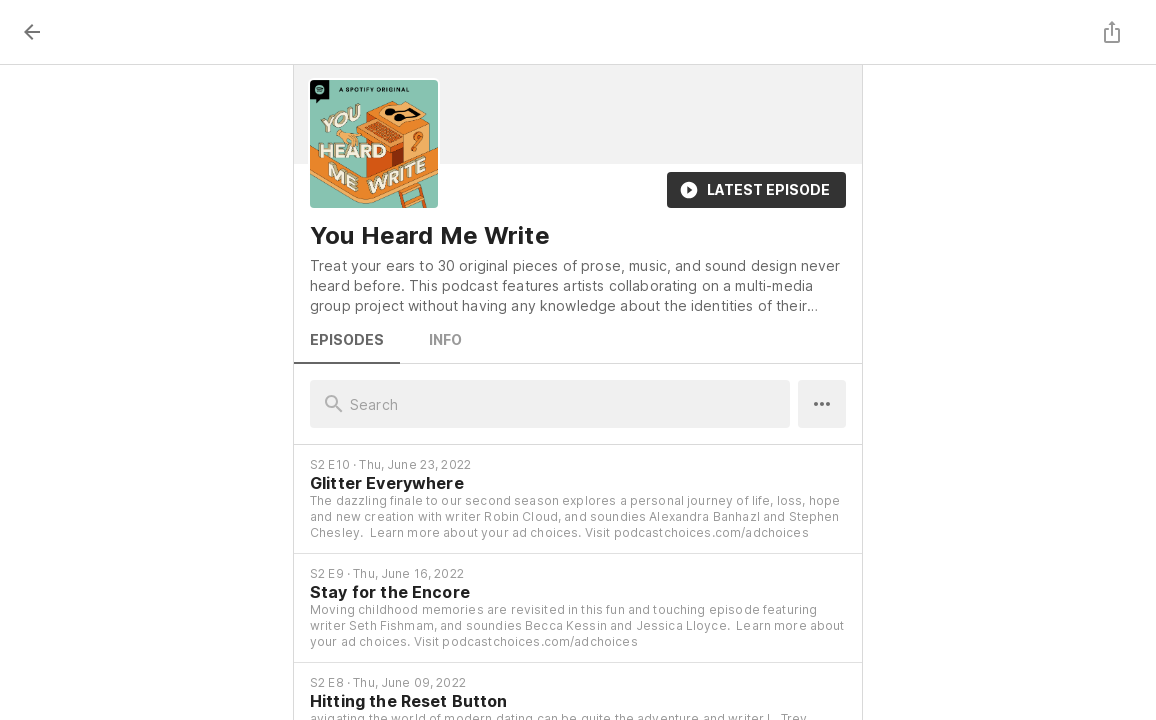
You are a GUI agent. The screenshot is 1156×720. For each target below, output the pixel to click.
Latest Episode (756, 190)
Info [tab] (445, 340)
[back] (32, 32)
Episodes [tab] (347, 340)
